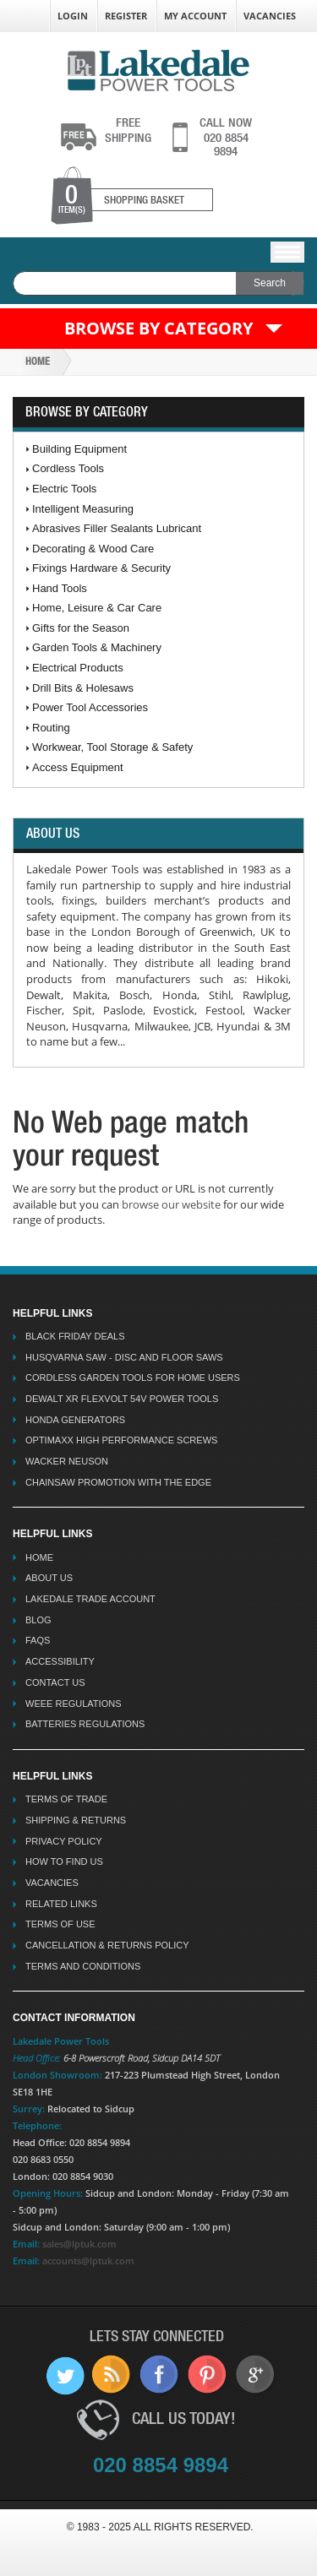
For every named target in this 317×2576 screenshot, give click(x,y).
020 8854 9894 (226, 137)
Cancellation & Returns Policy (107, 1945)
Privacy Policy (63, 1841)
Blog (38, 1620)
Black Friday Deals (75, 1336)
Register (126, 15)
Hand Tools (59, 588)
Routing (51, 727)
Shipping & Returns (75, 1820)
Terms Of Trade (66, 1799)
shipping (128, 130)
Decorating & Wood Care (93, 548)
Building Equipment (79, 449)
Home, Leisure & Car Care (96, 607)
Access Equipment (77, 767)
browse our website (171, 1204)
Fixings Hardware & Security (101, 568)
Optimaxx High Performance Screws (121, 1440)
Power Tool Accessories (90, 707)
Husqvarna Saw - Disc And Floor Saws (124, 1357)
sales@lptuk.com (79, 2243)
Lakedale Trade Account (90, 1599)
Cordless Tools (68, 468)
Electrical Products (77, 667)
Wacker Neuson (66, 1461)
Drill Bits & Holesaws (83, 688)
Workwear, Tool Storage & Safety (112, 747)
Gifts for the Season (80, 628)
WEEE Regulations (73, 1703)
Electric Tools (64, 488)
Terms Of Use (60, 1924)
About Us (49, 1578)
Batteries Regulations (85, 1724)
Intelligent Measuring (83, 509)
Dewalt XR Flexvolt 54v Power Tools (121, 1399)
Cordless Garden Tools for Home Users (132, 1377)
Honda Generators (75, 1420)
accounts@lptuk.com (88, 2260)
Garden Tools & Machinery (96, 647)
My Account (195, 15)
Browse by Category (158, 328)
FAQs (37, 1640)
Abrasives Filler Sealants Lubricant (116, 528)
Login (72, 15)
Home (37, 361)
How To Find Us (64, 1861)
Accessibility (60, 1661)
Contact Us (55, 1682)
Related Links (61, 1904)
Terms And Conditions (82, 1966)
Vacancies (269, 15)
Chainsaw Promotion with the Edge (118, 1482)
